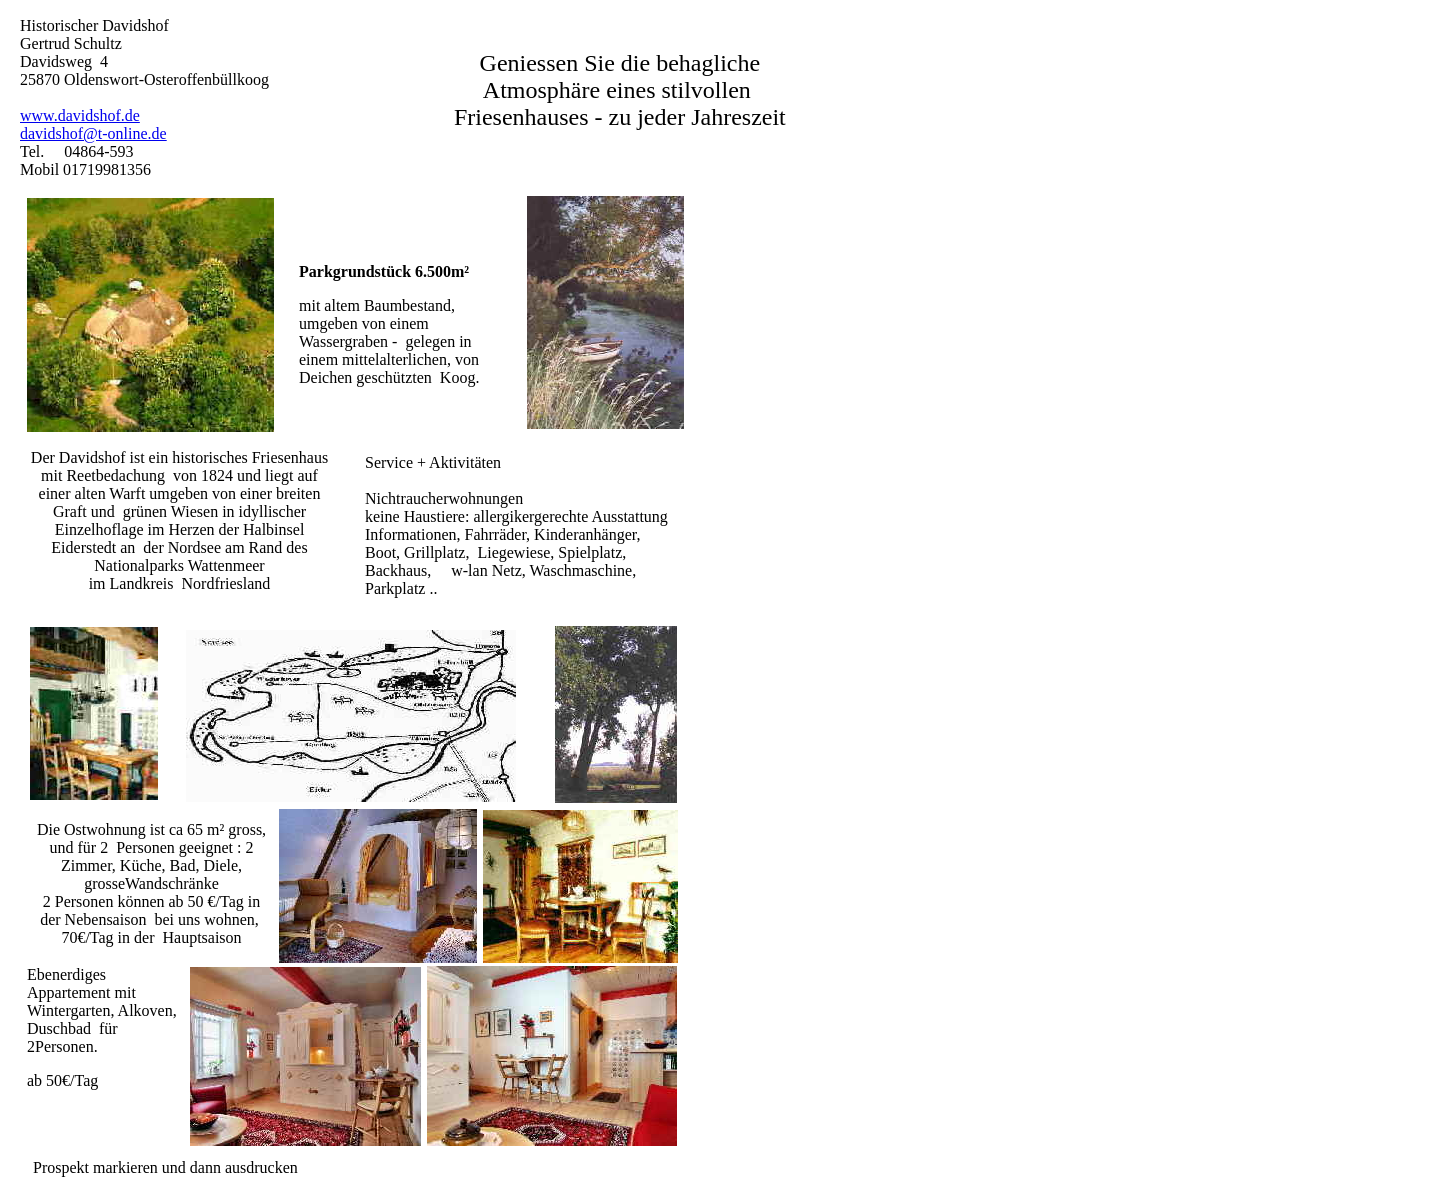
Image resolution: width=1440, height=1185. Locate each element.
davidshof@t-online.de (93, 133)
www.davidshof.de (80, 115)
